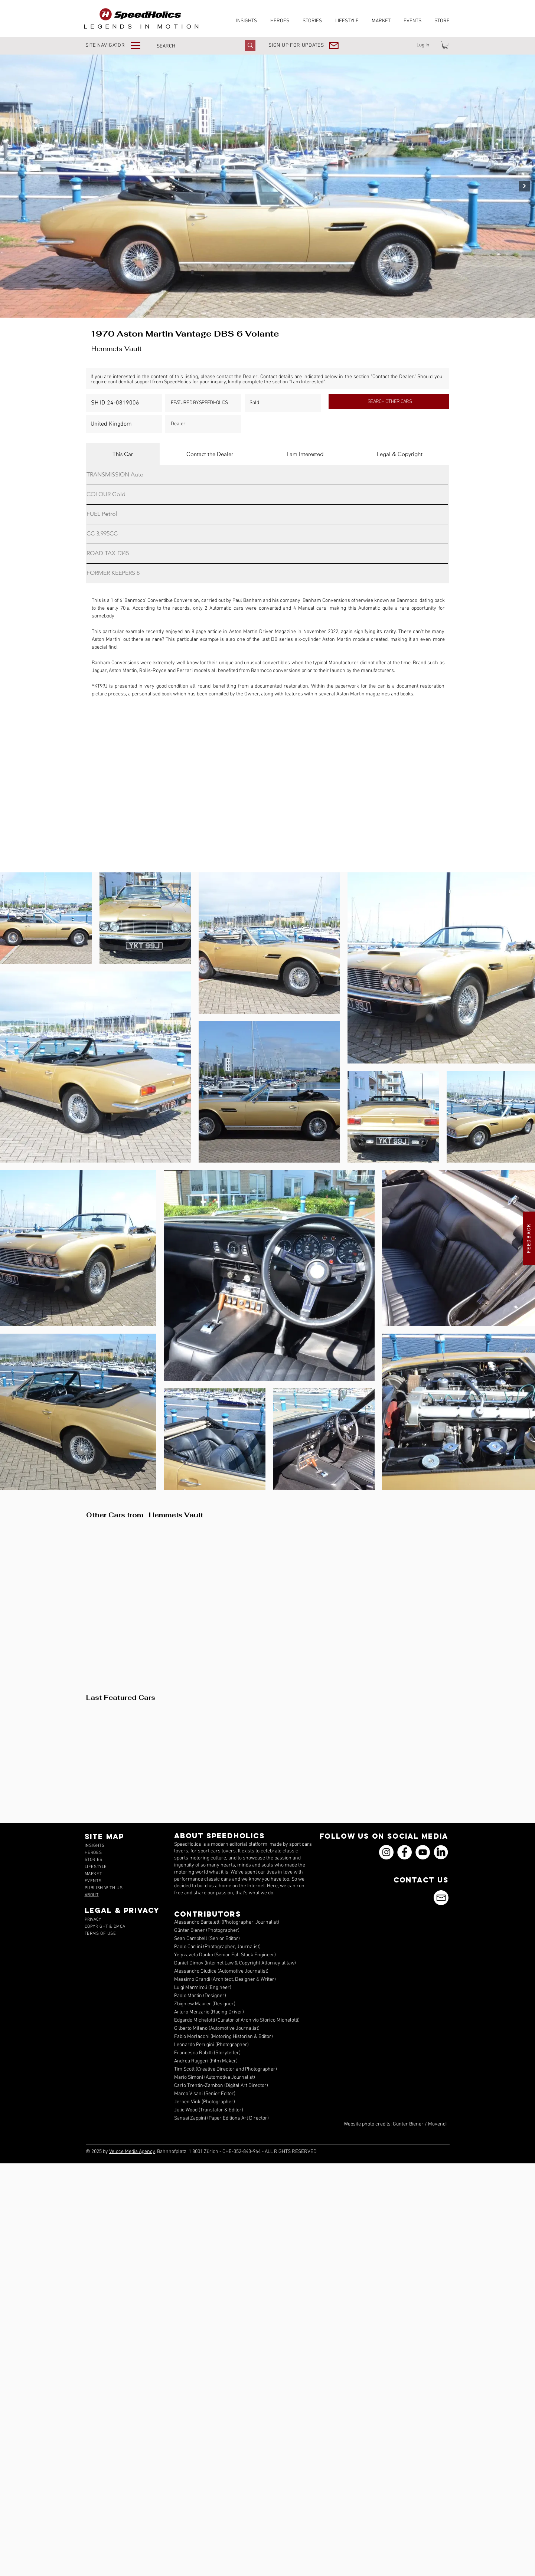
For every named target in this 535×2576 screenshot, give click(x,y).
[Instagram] (386, 1852)
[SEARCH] (193, 46)
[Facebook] (404, 1852)
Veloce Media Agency (132, 2152)
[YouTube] (422, 1852)
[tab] (123, 454)
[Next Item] (524, 186)
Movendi (437, 2124)
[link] (445, 45)
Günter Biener (408, 2124)
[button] (118, 45)
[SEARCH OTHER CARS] (389, 401)
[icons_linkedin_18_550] (441, 1852)
